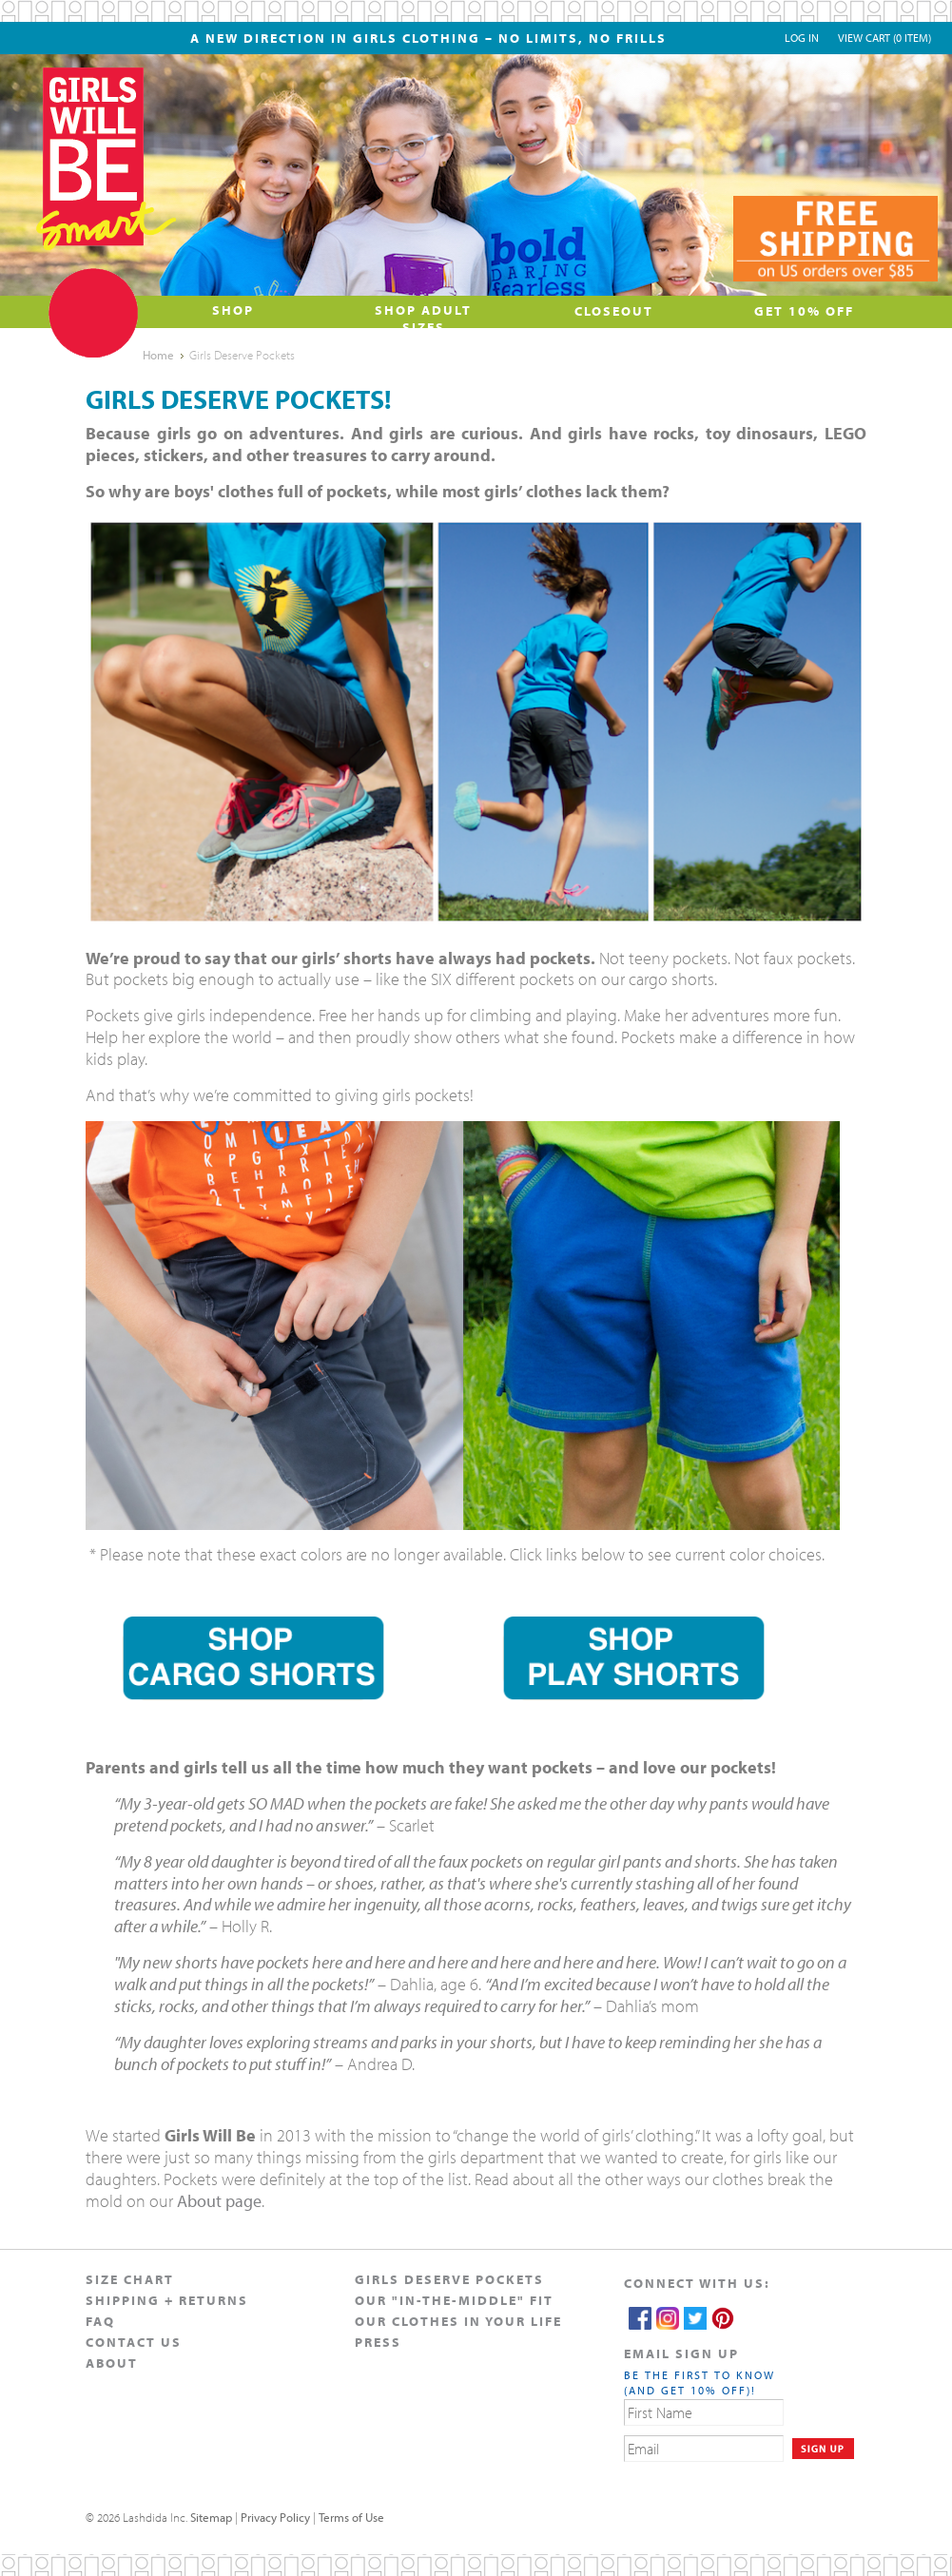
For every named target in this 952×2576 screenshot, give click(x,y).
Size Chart (130, 2279)
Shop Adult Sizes (423, 318)
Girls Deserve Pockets (449, 2279)
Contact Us (134, 2342)
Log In (802, 37)
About (112, 2363)
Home (158, 354)
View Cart (884, 37)
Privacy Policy (275, 2517)
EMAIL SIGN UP (681, 2353)
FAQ (100, 2321)
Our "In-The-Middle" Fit (454, 2300)
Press (378, 2342)
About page (219, 2201)
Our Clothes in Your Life (458, 2321)
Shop (233, 310)
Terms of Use (351, 2517)
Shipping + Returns (167, 2300)
